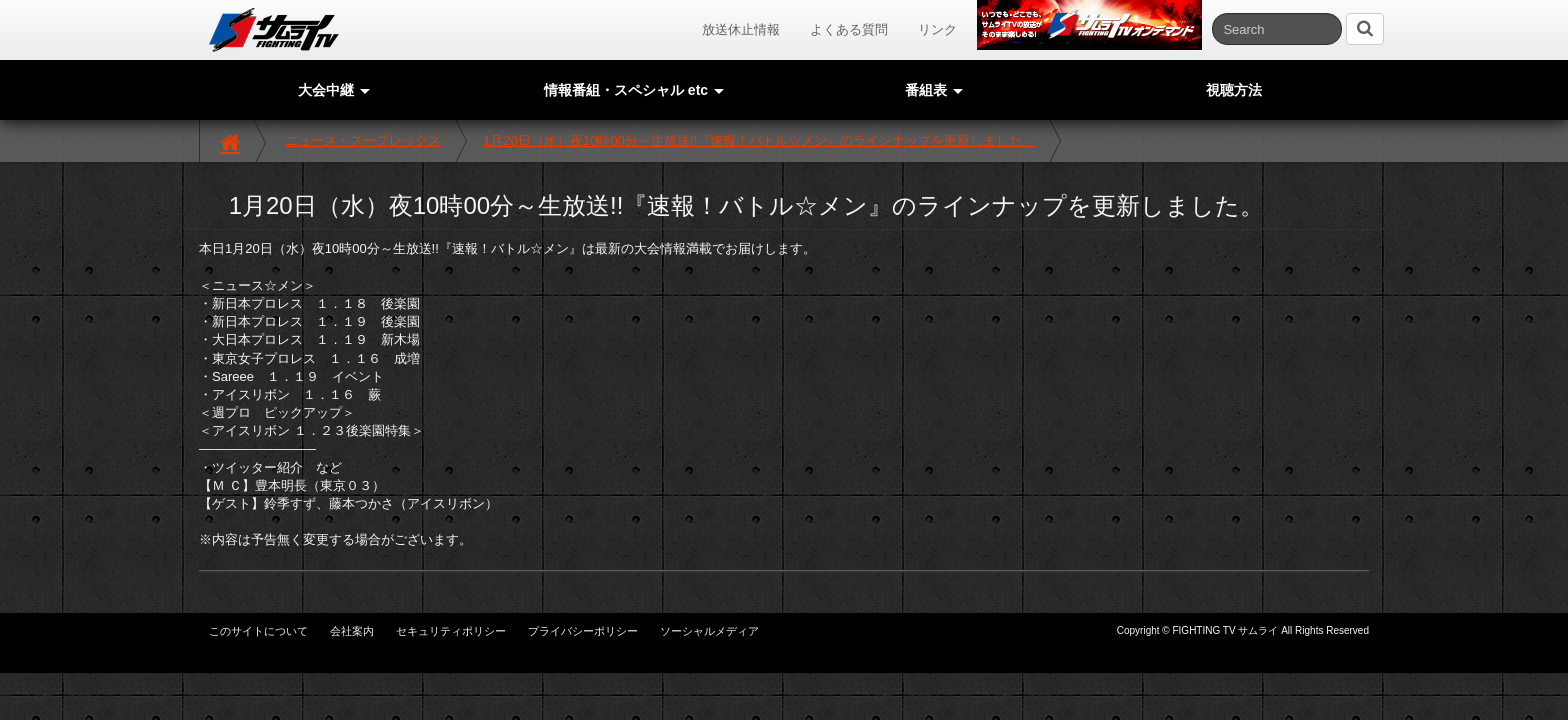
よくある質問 (849, 29)
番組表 (934, 90)
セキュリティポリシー (451, 631)
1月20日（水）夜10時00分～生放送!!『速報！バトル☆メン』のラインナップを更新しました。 (759, 140)
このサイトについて (258, 631)
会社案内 (352, 631)
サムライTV (274, 30)
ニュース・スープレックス (363, 140)
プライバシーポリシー (583, 631)
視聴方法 (1234, 90)
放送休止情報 (741, 29)
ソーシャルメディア (709, 631)
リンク (937, 29)
